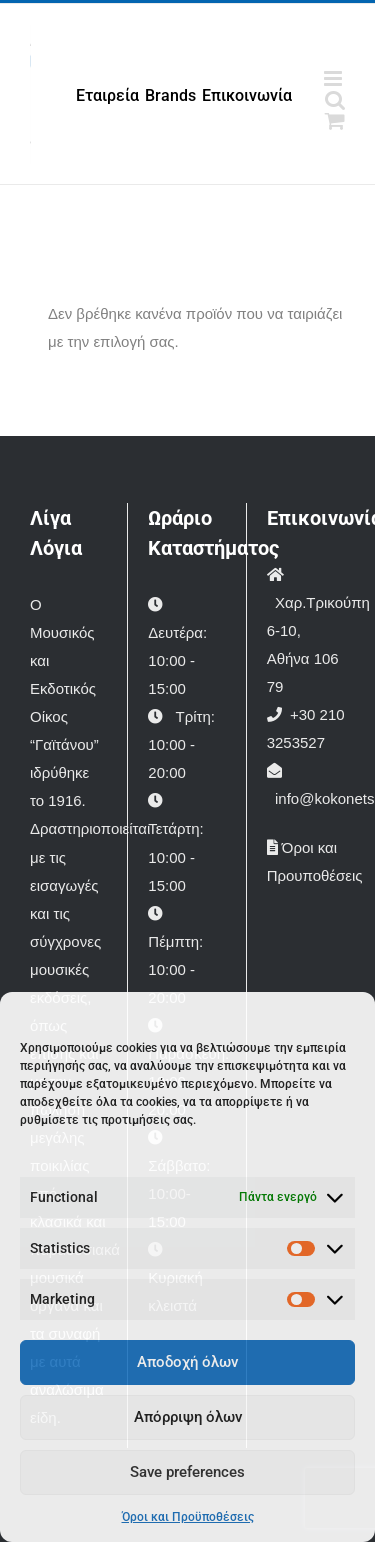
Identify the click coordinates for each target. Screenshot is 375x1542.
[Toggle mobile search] (335, 99)
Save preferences (187, 1472)
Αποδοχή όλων (187, 1362)
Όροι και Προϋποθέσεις (188, 1517)
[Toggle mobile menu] (334, 78)
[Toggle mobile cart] (335, 120)
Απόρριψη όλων (188, 1417)
